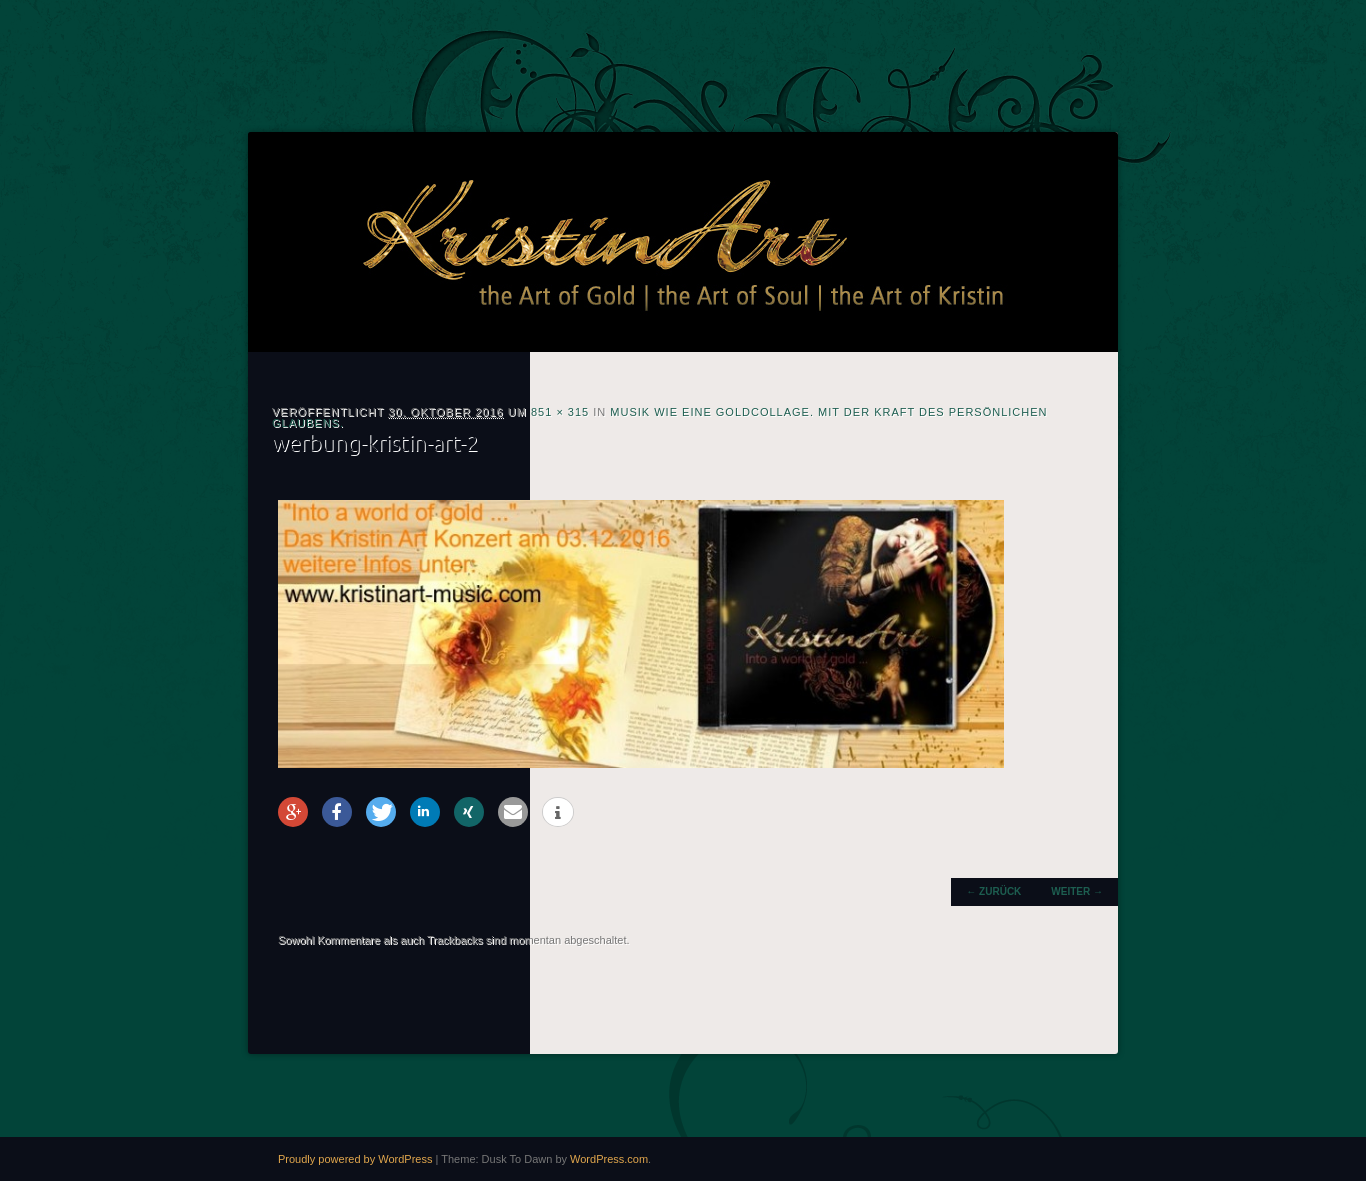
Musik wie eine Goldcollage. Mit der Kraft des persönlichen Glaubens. (660, 417)
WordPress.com (609, 1159)
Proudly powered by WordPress (355, 1159)
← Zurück (993, 891)
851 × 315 (560, 412)
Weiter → (1077, 891)
